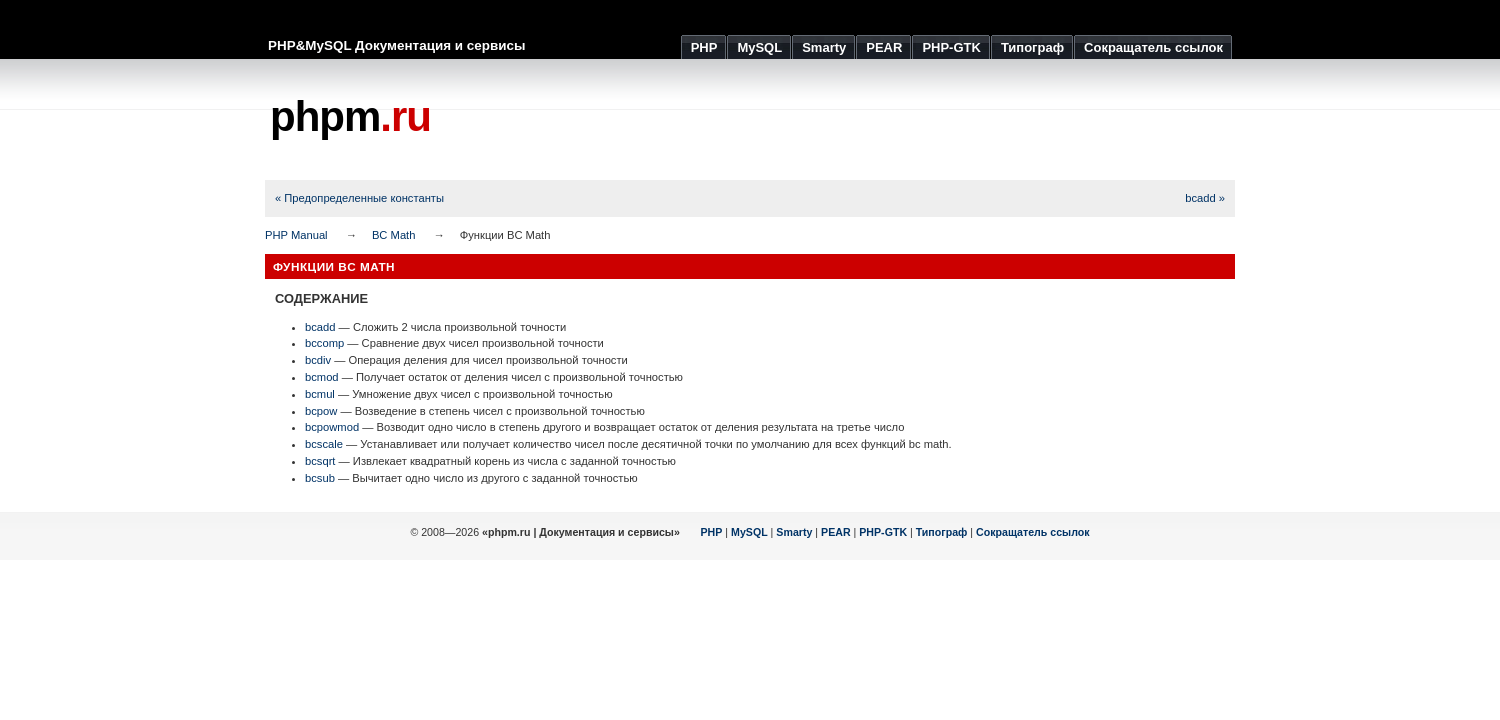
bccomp (324, 343)
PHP (712, 532)
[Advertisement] (871, 120)
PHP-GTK (883, 532)
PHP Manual (296, 235)
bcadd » (1205, 198)
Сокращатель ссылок (1033, 532)
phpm (350, 116)
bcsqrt (320, 461)
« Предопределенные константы (359, 198)
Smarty (794, 532)
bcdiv (318, 360)
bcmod (322, 377)
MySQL (749, 532)
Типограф (942, 532)
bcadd (320, 327)
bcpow (321, 411)
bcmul (320, 394)
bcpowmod (332, 427)
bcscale (324, 444)
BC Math (394, 235)
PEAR (836, 532)
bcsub (320, 478)
